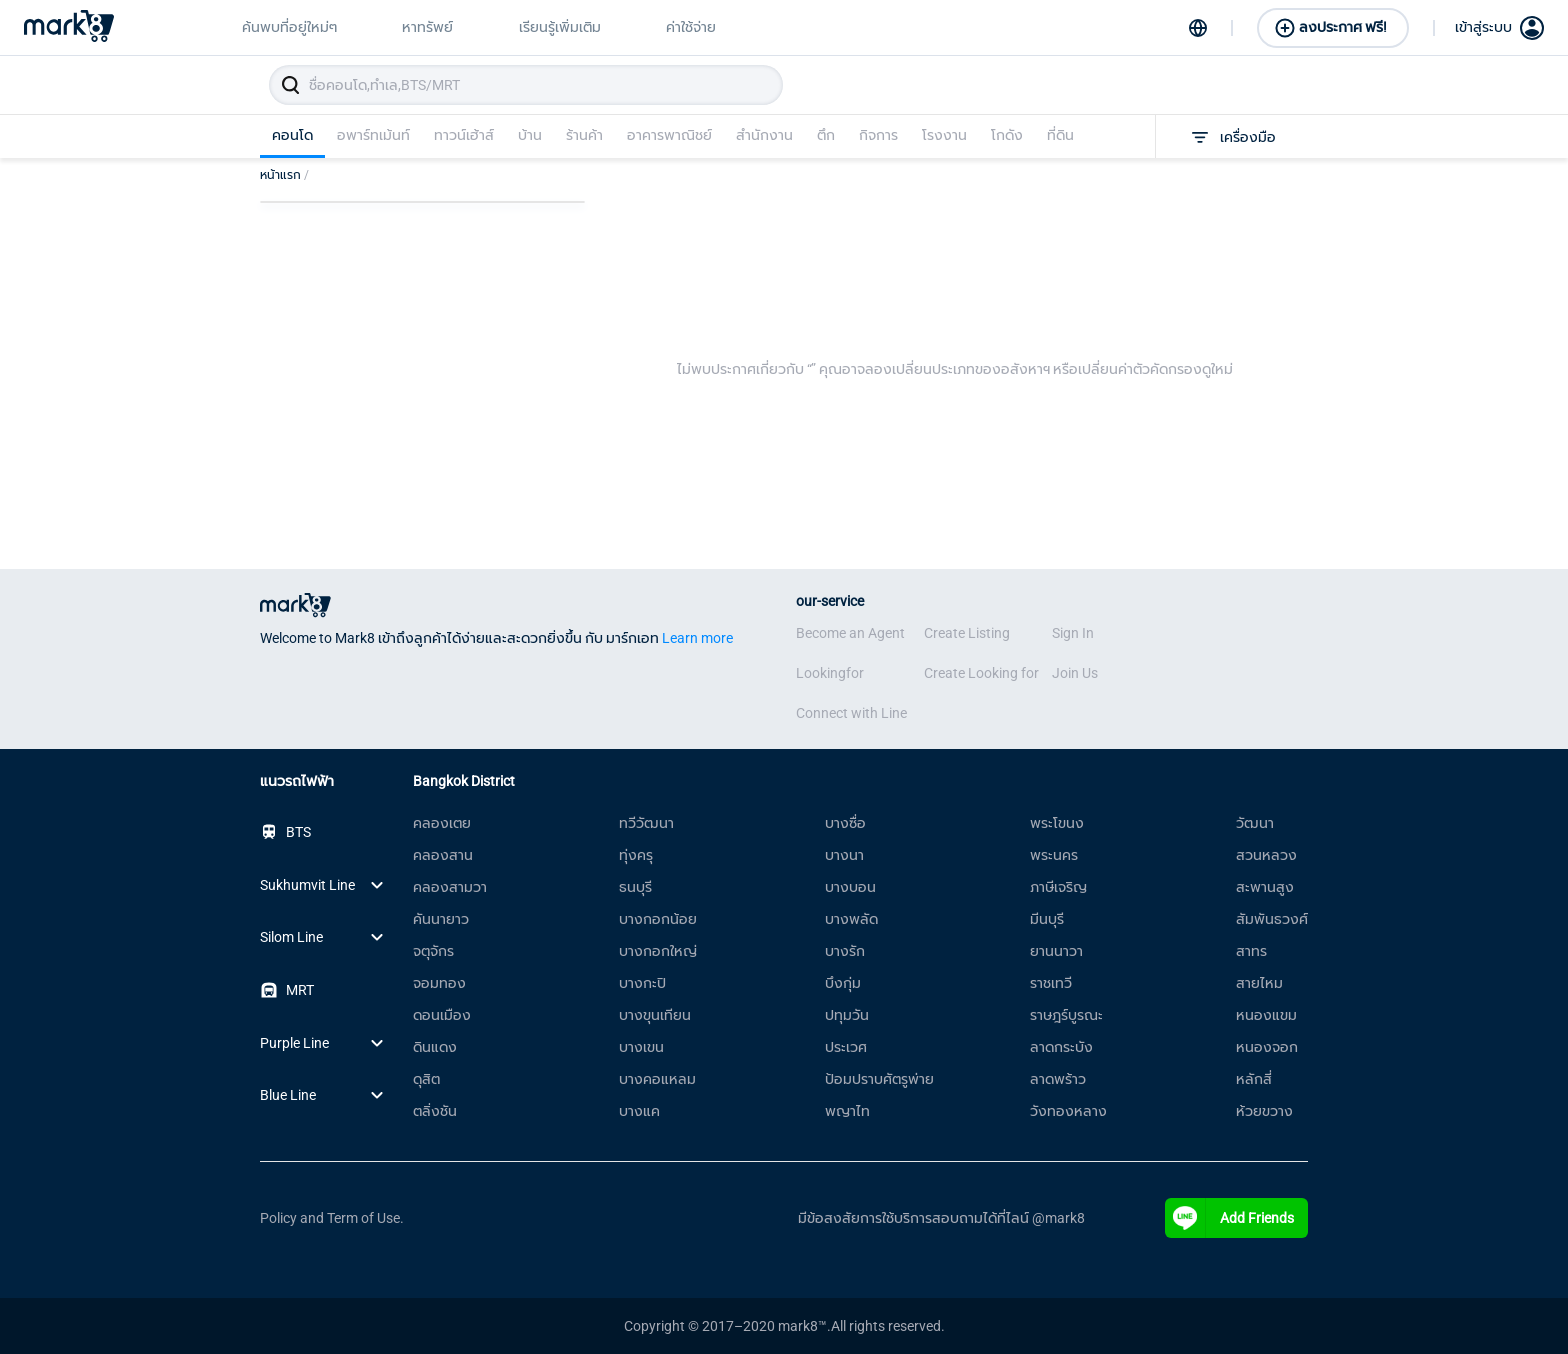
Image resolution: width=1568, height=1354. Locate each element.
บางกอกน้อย (658, 919)
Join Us (1075, 673)
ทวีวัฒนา (646, 823)
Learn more (697, 638)
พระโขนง (1057, 823)
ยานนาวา (1056, 951)
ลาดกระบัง (1061, 1047)
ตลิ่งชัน (435, 1111)
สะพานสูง (1265, 887)
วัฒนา (1255, 823)
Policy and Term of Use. (332, 1218)
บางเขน (641, 1047)
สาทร (1251, 951)
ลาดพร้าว (1058, 1079)
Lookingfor (830, 673)
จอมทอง (439, 983)
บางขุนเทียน (655, 1015)
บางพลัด (851, 919)
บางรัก (845, 951)
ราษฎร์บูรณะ (1066, 1015)
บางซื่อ (845, 823)
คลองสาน (443, 855)
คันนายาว (441, 919)
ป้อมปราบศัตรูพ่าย (879, 1079)
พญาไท (847, 1111)
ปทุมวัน (847, 1015)
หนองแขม (1266, 1015)
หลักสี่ (1254, 1079)
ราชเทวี (1051, 983)
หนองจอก (1267, 1047)
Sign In (1073, 633)
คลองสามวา (450, 887)
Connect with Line (851, 713)
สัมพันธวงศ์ (1272, 919)
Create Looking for (981, 673)
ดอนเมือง (442, 1015)
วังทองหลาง (1068, 1111)
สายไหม (1259, 983)
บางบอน (850, 887)
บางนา (844, 855)
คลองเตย (442, 823)
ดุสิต (426, 1079)
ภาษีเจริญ (1058, 887)
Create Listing (967, 633)
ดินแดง (435, 1047)
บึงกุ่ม (843, 983)
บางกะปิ (642, 983)
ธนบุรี (635, 887)
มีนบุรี (1047, 919)
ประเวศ (846, 1047)
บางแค (639, 1111)
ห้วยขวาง (1264, 1111)
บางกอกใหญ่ (658, 951)
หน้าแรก (284, 175)
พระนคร (1054, 855)
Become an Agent (850, 633)
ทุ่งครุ (636, 855)
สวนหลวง (1266, 855)
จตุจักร (433, 951)
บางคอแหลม (657, 1079)
